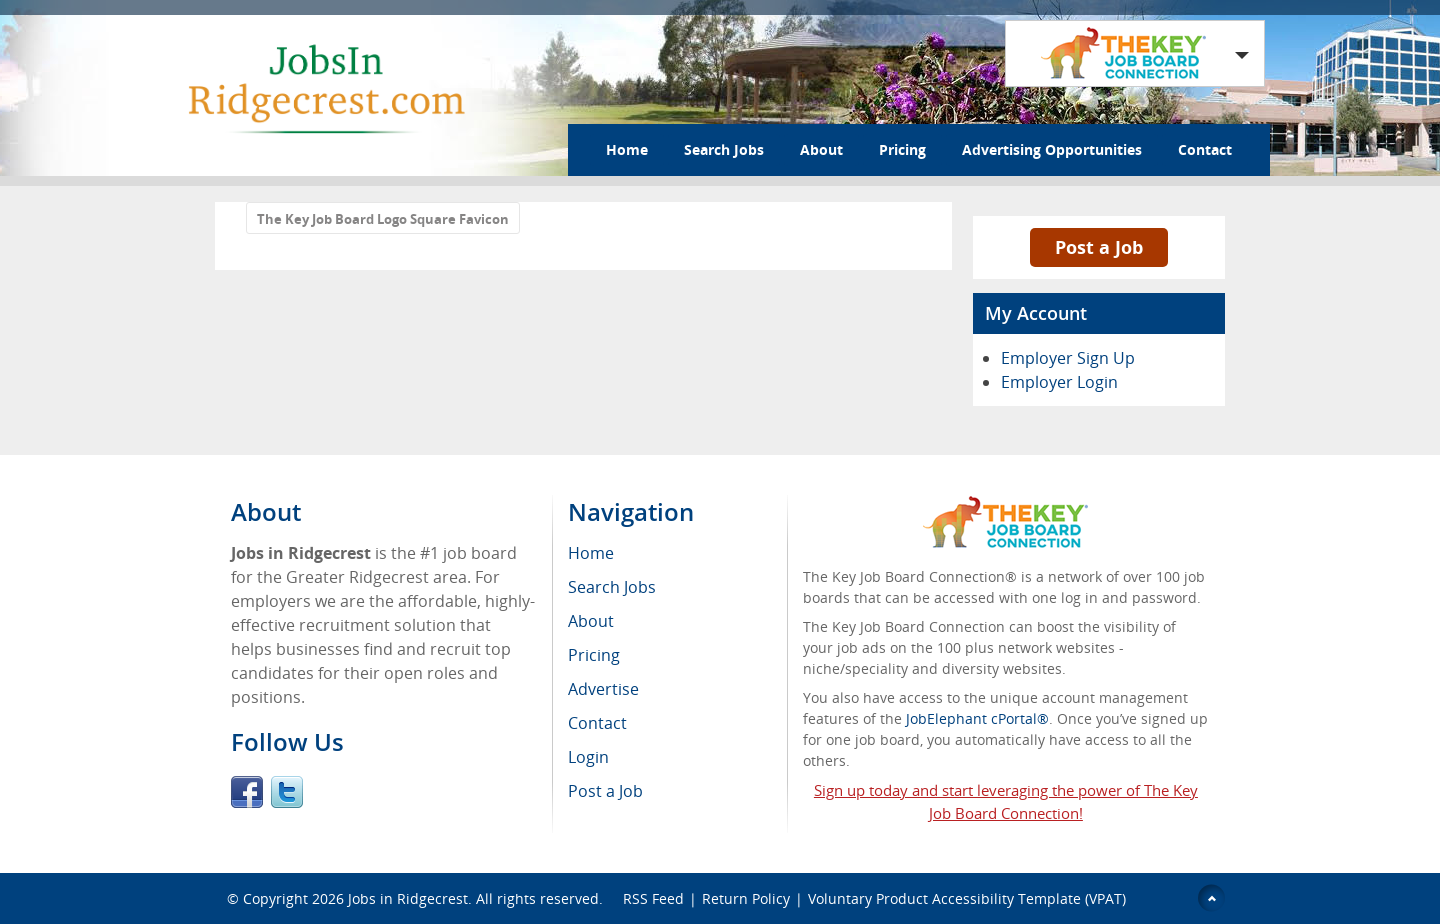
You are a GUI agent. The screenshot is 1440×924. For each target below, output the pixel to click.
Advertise (603, 689)
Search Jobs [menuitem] (612, 587)
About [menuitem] (591, 621)
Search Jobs (724, 149)
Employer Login (1059, 382)
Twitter (287, 792)
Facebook (247, 792)
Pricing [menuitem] (594, 655)
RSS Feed (653, 898)
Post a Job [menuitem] (605, 791)
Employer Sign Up (1068, 358)
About (821, 149)
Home (627, 149)
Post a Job (1099, 247)
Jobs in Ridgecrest (408, 898)
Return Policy (746, 898)
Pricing (902, 149)
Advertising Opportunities (1052, 149)
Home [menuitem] (591, 553)
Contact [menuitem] (597, 723)
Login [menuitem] (588, 757)
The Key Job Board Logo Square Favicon (383, 219)
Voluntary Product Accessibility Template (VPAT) (967, 898)
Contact (1205, 149)
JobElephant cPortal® (977, 718)
